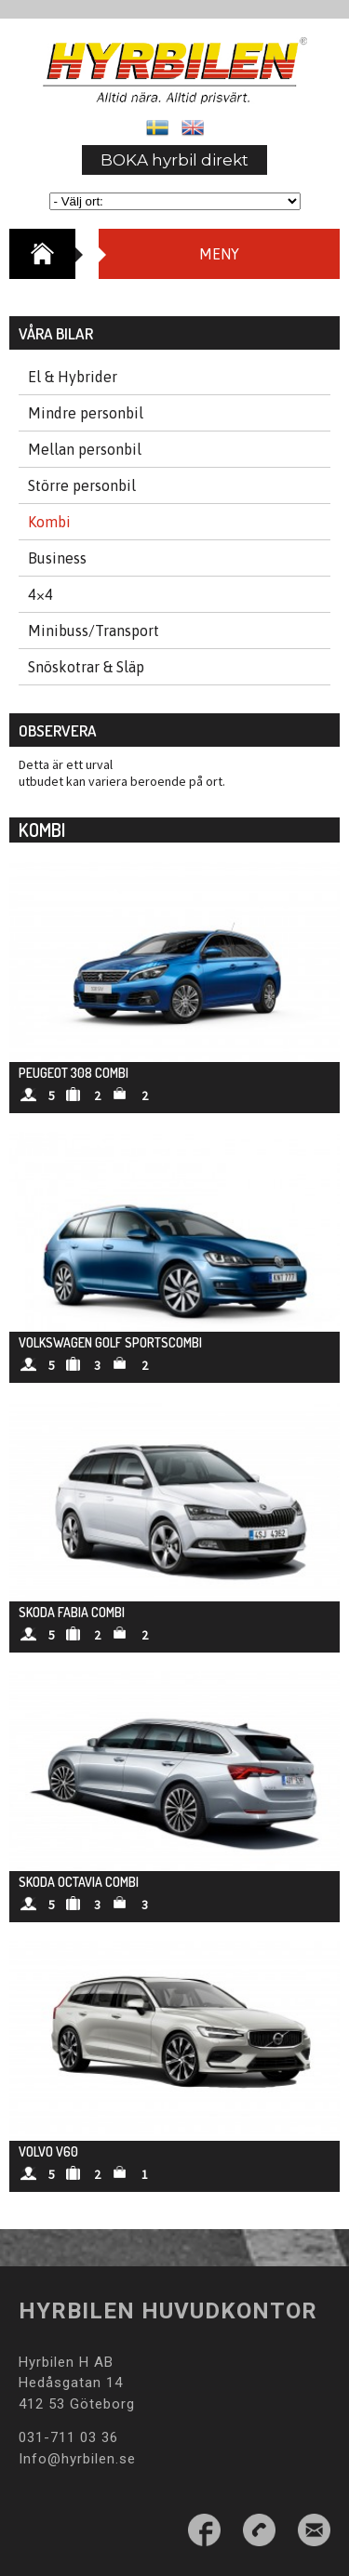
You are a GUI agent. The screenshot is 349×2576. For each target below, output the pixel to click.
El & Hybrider (72, 376)
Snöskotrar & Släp (86, 666)
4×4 (40, 594)
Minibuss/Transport (93, 630)
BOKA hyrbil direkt (174, 160)
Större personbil (82, 485)
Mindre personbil (85, 413)
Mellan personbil (84, 449)
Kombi (49, 521)
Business (57, 558)
